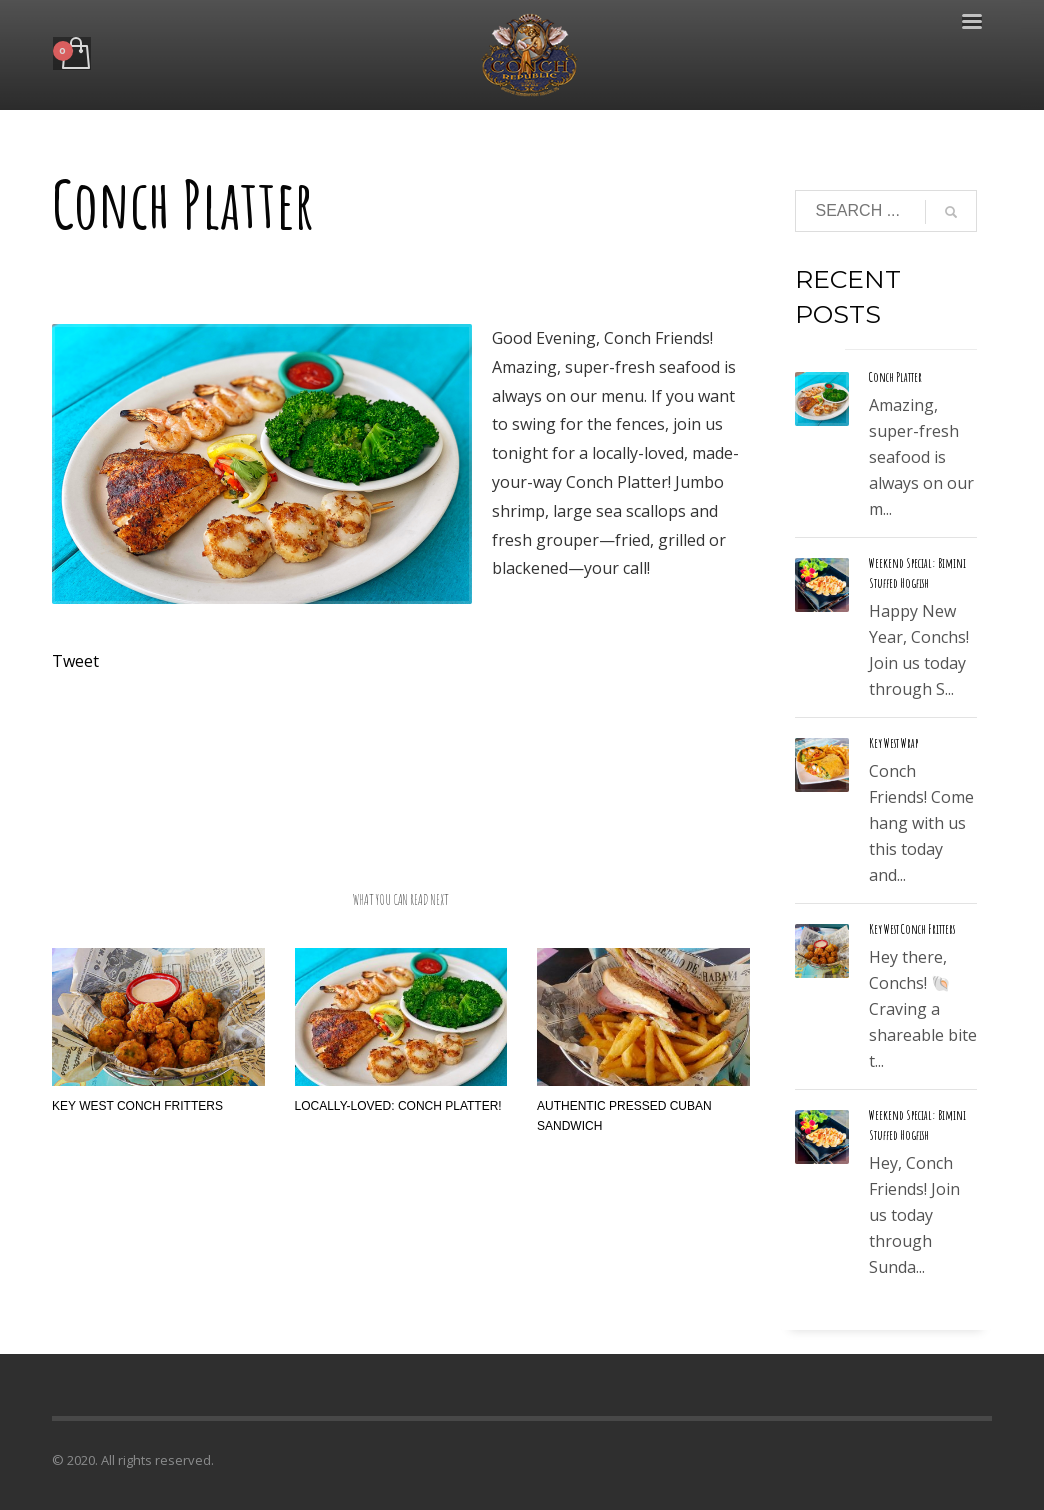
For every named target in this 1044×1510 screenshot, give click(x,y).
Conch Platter (895, 377)
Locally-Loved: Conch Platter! (398, 1106)
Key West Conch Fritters (137, 1106)
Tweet (75, 661)
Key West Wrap (893, 743)
